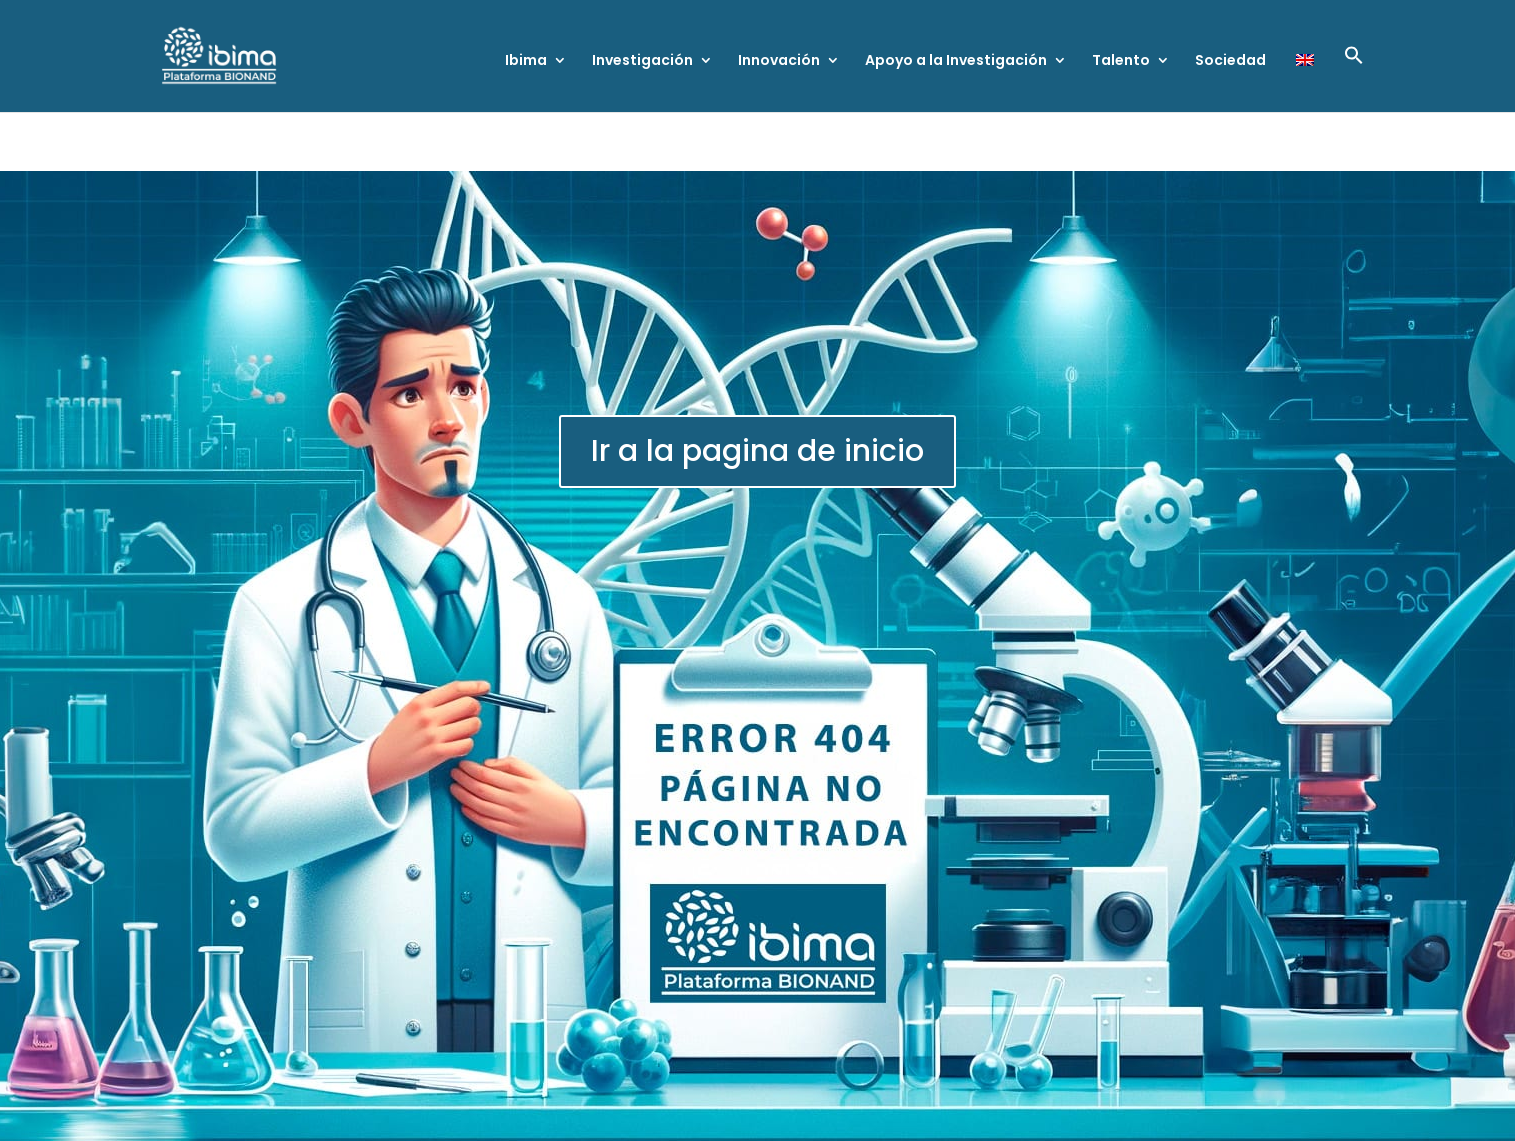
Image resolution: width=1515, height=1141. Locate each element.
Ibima (526, 61)
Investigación (642, 61)
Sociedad (1230, 61)
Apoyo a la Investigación (956, 61)
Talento (1121, 61)
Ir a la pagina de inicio (757, 451)
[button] (1354, 78)
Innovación (779, 61)
